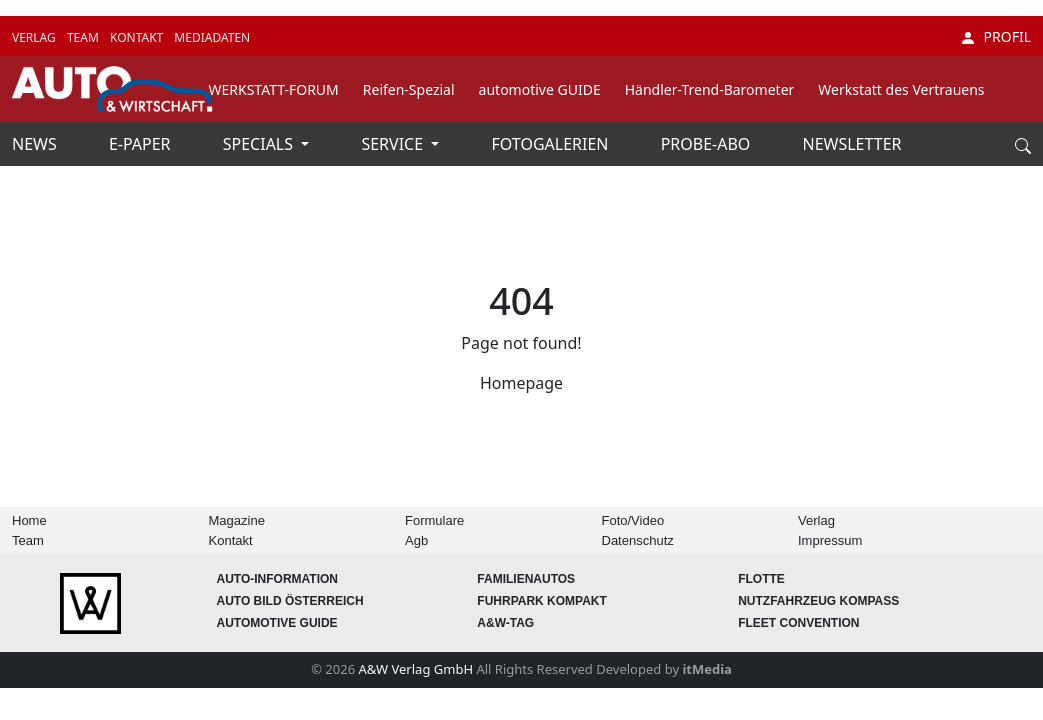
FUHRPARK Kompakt (542, 601)
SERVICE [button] (394, 144)
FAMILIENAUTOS (526, 579)
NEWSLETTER (852, 144)
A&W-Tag (505, 623)
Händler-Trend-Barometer (710, 89)
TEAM (84, 37)
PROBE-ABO (708, 144)
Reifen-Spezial (409, 89)
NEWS (36, 144)
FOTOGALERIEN (552, 144)
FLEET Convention (798, 623)
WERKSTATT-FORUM (274, 89)
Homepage (521, 383)
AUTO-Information (277, 579)
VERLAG (35, 37)
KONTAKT (138, 37)
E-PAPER (142, 144)
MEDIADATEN (212, 37)
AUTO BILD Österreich (289, 601)
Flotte (761, 579)
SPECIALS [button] (260, 144)
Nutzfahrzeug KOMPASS (818, 601)
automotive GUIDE (540, 89)
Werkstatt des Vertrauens (901, 89)
